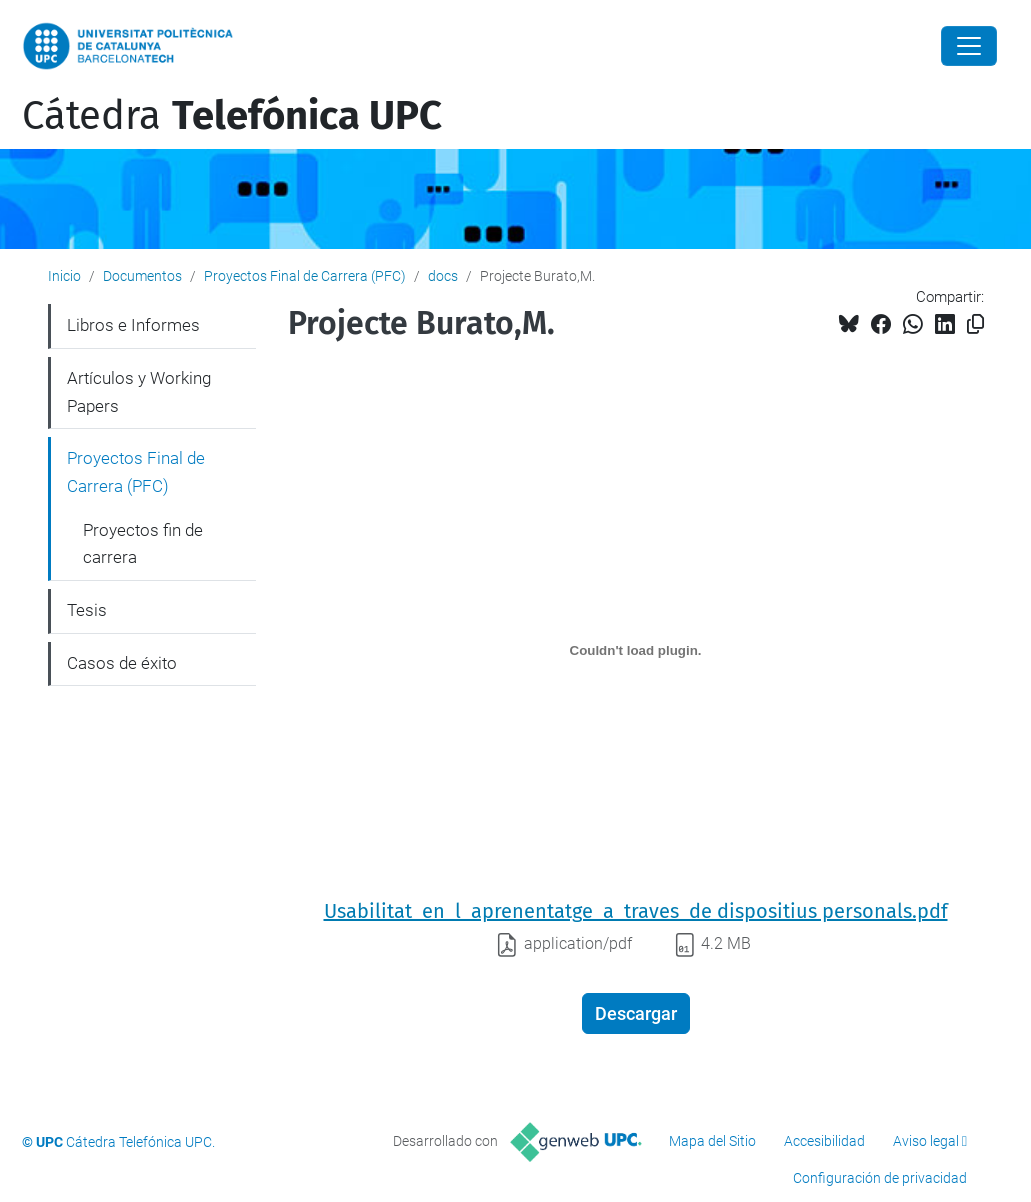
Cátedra (232, 116)
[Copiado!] (975, 324)
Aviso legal (926, 1141)
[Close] (969, 46)
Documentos (142, 276)
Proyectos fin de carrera (143, 544)
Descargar (636, 1013)
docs (443, 276)
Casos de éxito (122, 663)
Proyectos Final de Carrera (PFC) (305, 276)
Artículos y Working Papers (139, 392)
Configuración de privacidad (880, 1178)
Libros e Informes (133, 325)
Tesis (87, 610)
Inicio (64, 276)
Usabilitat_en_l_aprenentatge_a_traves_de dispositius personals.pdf (636, 911)
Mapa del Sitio (712, 1141)
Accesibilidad (824, 1141)
